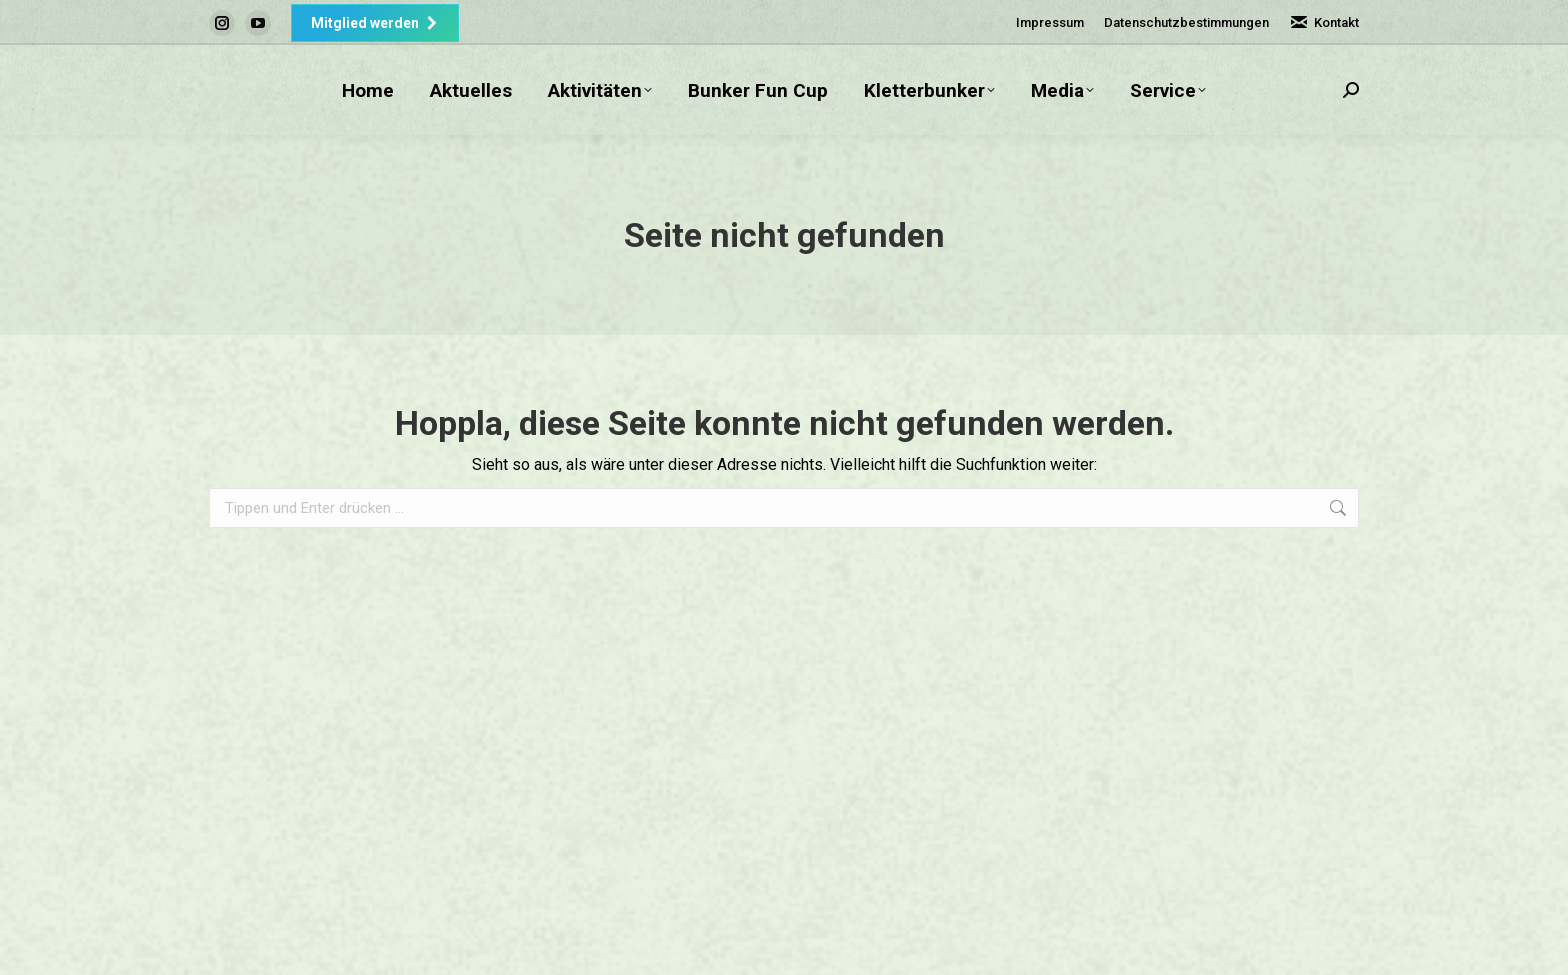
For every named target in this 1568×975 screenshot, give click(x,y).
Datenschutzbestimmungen (1186, 22)
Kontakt (1324, 22)
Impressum (1050, 22)
